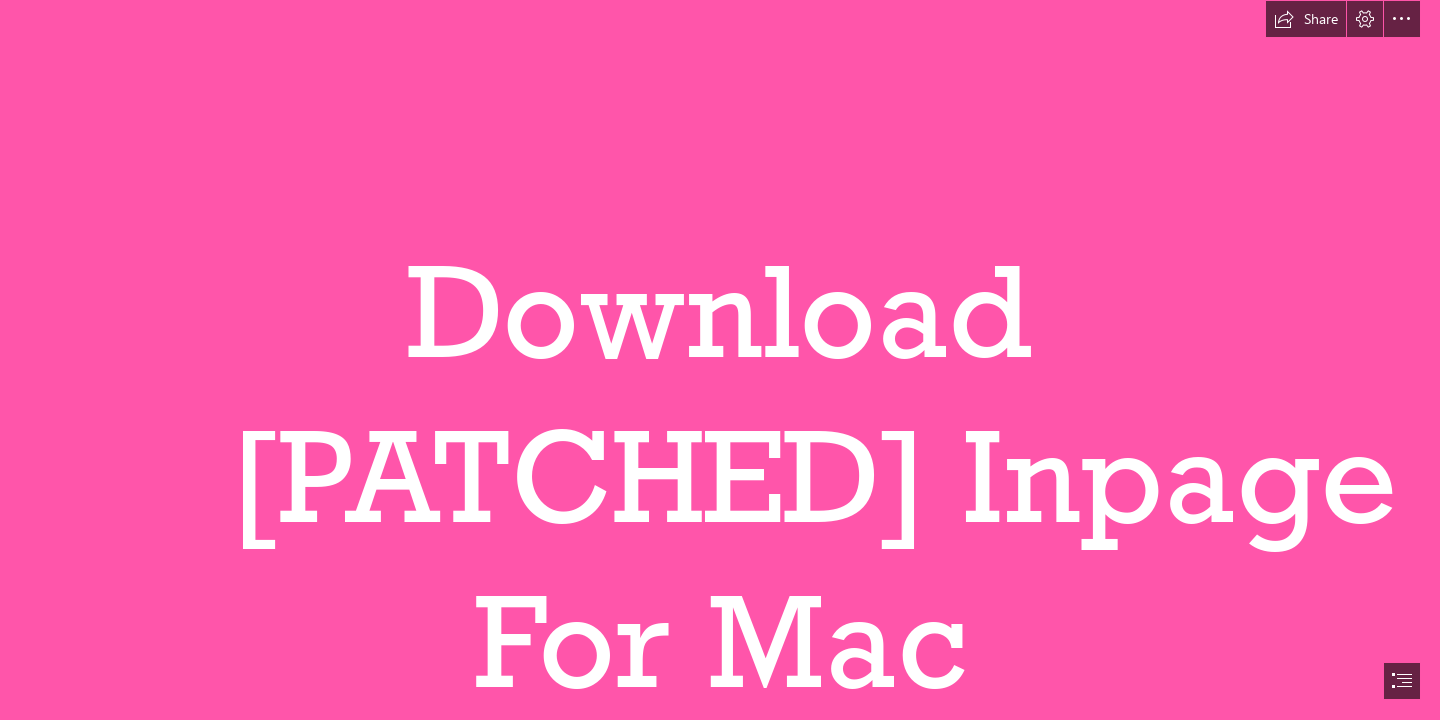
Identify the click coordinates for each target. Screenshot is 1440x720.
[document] (720, 360)
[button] (1306, 19)
